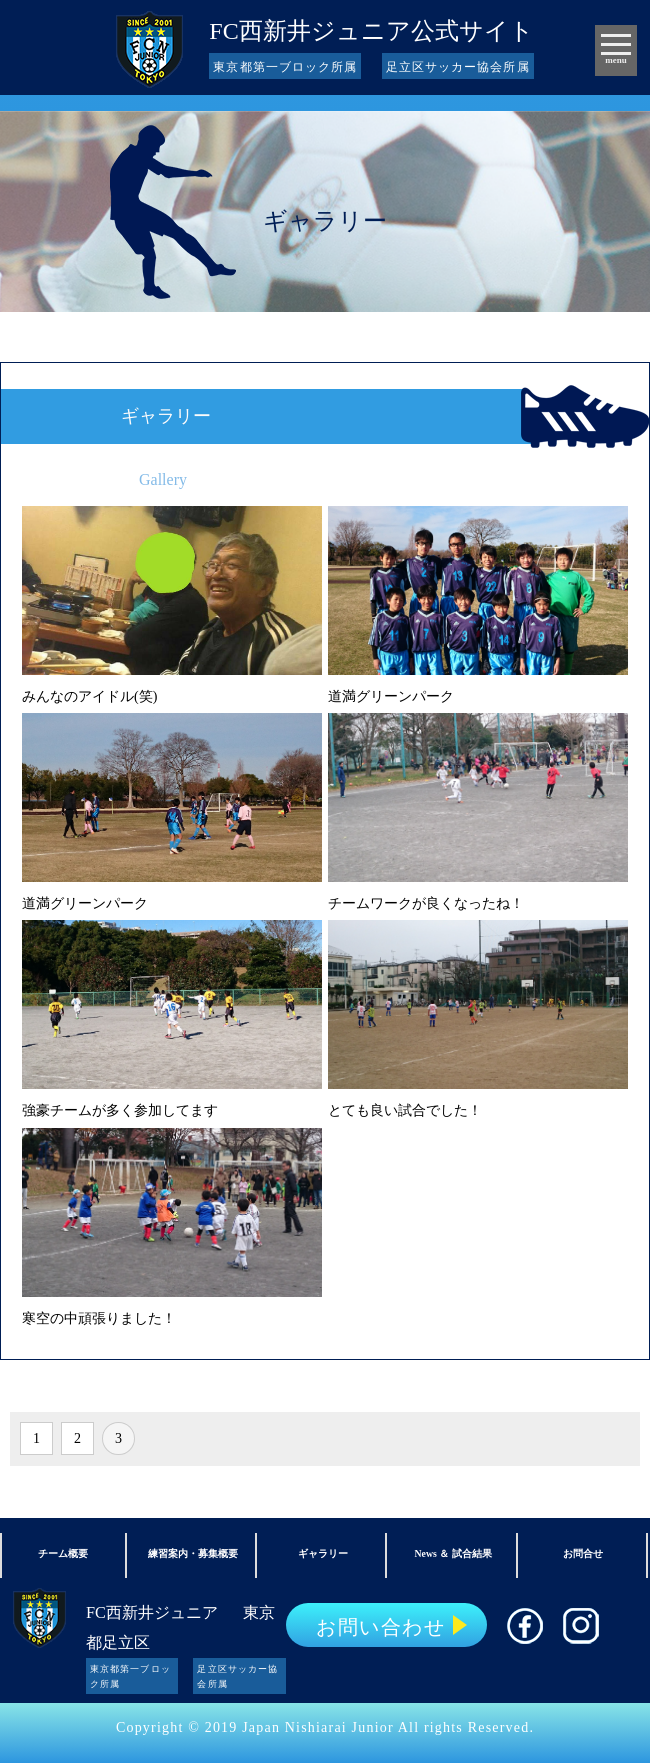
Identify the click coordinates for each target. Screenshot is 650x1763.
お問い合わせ (380, 1627)
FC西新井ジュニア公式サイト (371, 31)
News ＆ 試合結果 (453, 1553)
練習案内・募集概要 (193, 1553)
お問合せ (583, 1553)
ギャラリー (323, 1553)
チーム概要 (63, 1553)
